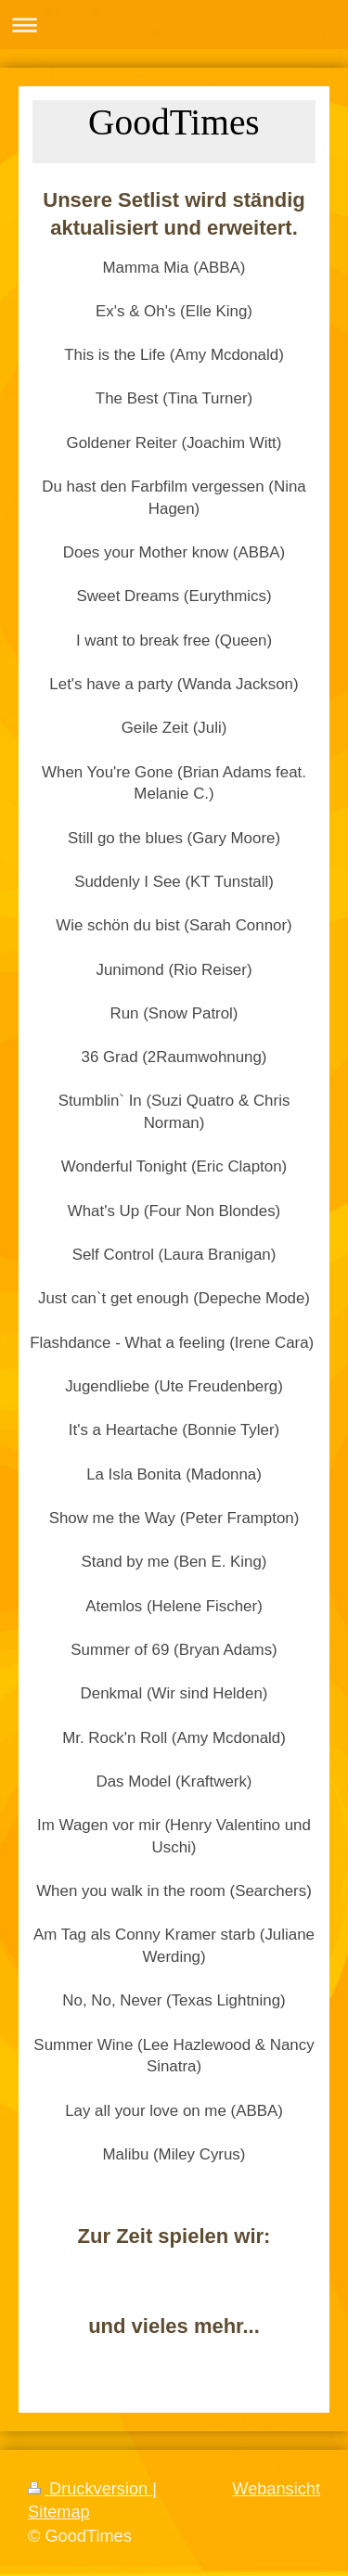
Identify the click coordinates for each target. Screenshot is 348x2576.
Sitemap (59, 2512)
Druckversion (90, 2489)
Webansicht (276, 2489)
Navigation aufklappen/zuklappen (174, 25)
